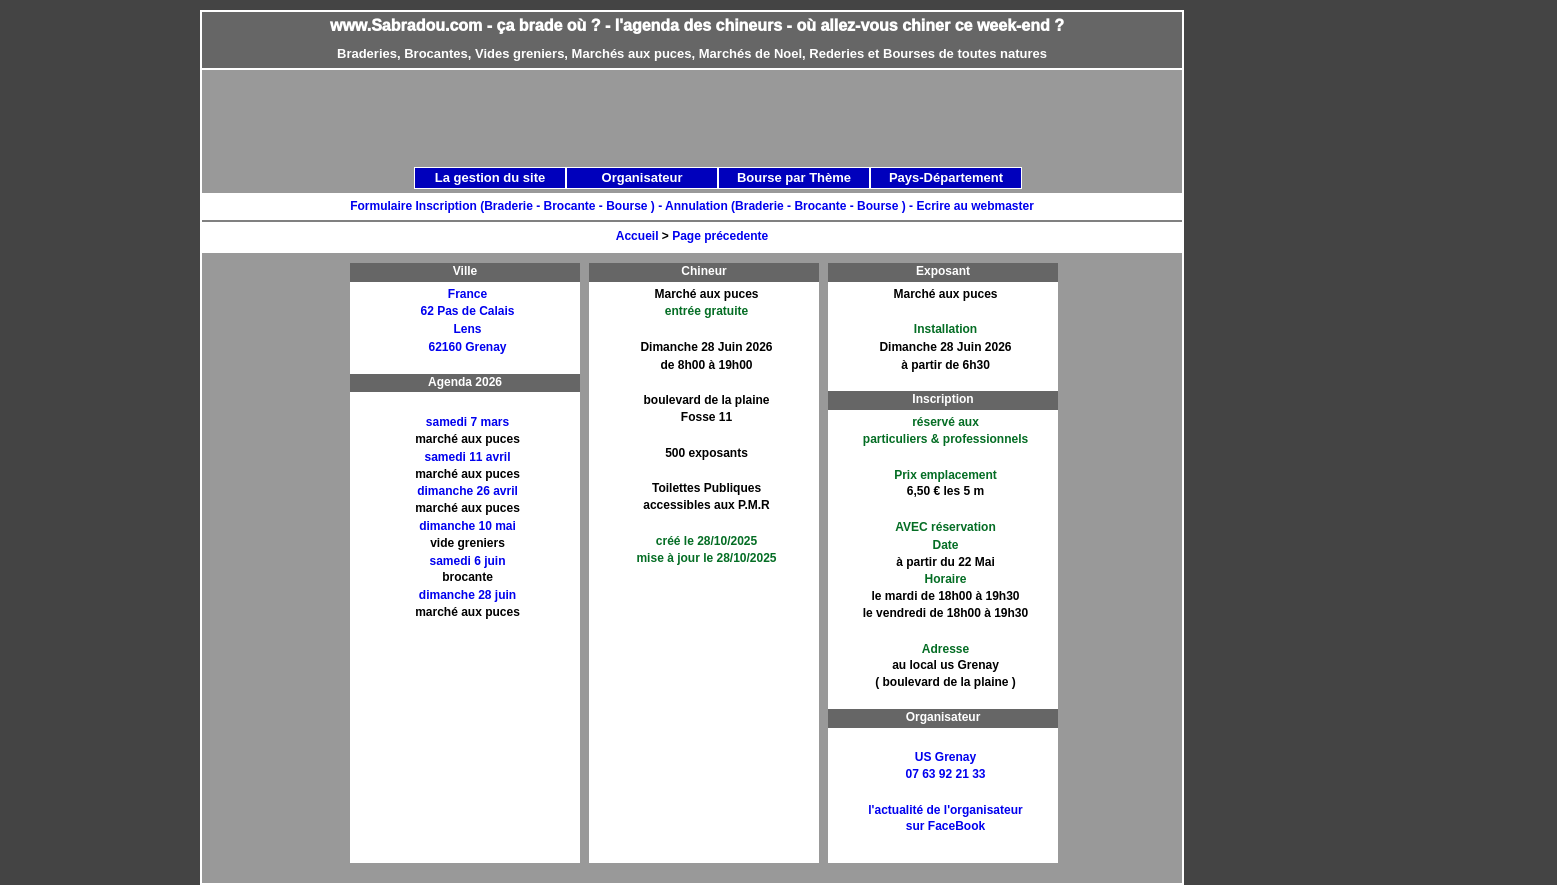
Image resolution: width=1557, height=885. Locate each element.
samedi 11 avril (467, 457)
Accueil (637, 236)
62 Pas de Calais (467, 311)
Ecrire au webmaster (974, 206)
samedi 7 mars (467, 422)
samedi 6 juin (467, 561)
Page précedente (720, 236)
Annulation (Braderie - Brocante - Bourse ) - (790, 206)
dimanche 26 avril (467, 491)
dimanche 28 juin (467, 595)
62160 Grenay (467, 347)
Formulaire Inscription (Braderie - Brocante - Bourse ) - (507, 206)
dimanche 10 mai (467, 526)
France (467, 294)
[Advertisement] (281, 563)
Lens (467, 329)
